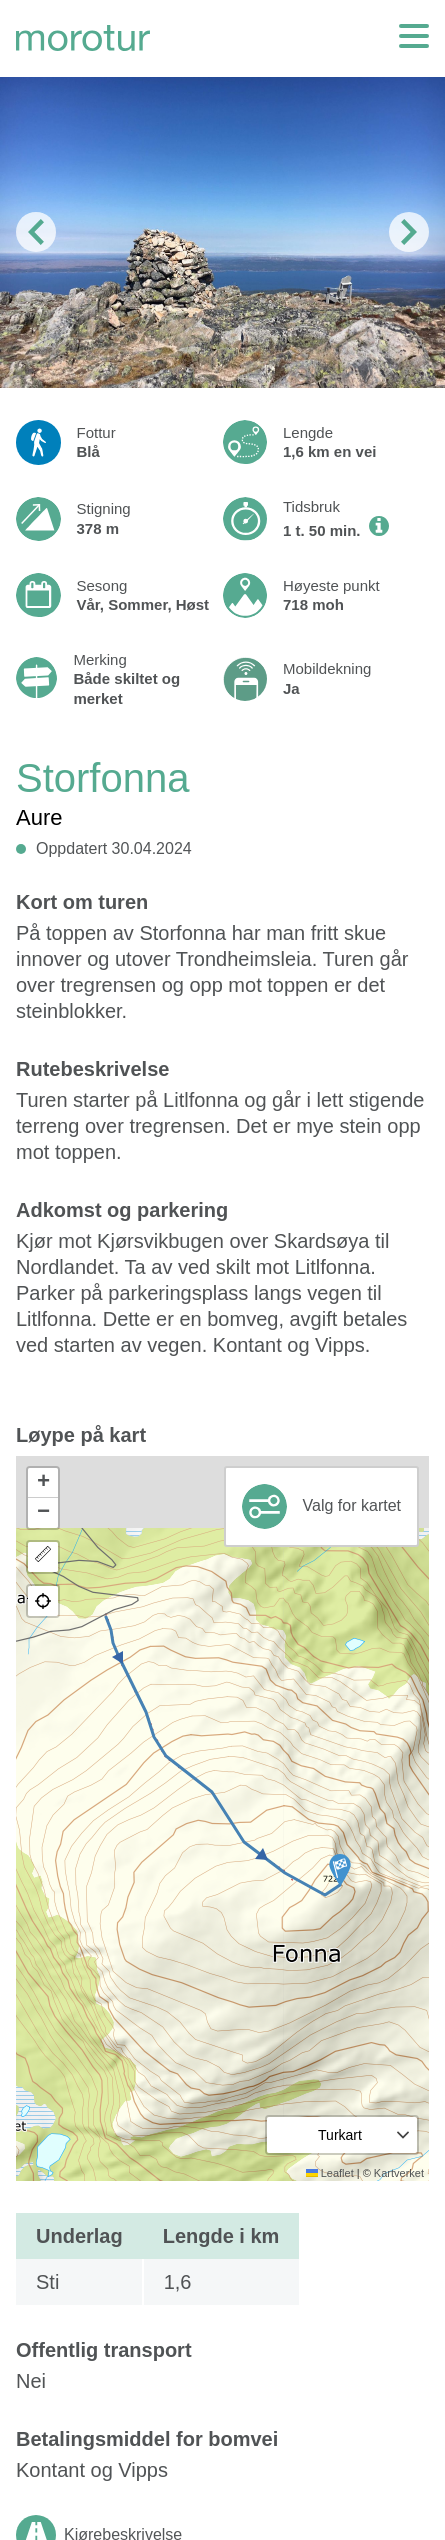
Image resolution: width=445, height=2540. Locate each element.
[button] (340, 1870)
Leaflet (330, 2173)
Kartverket (399, 2173)
